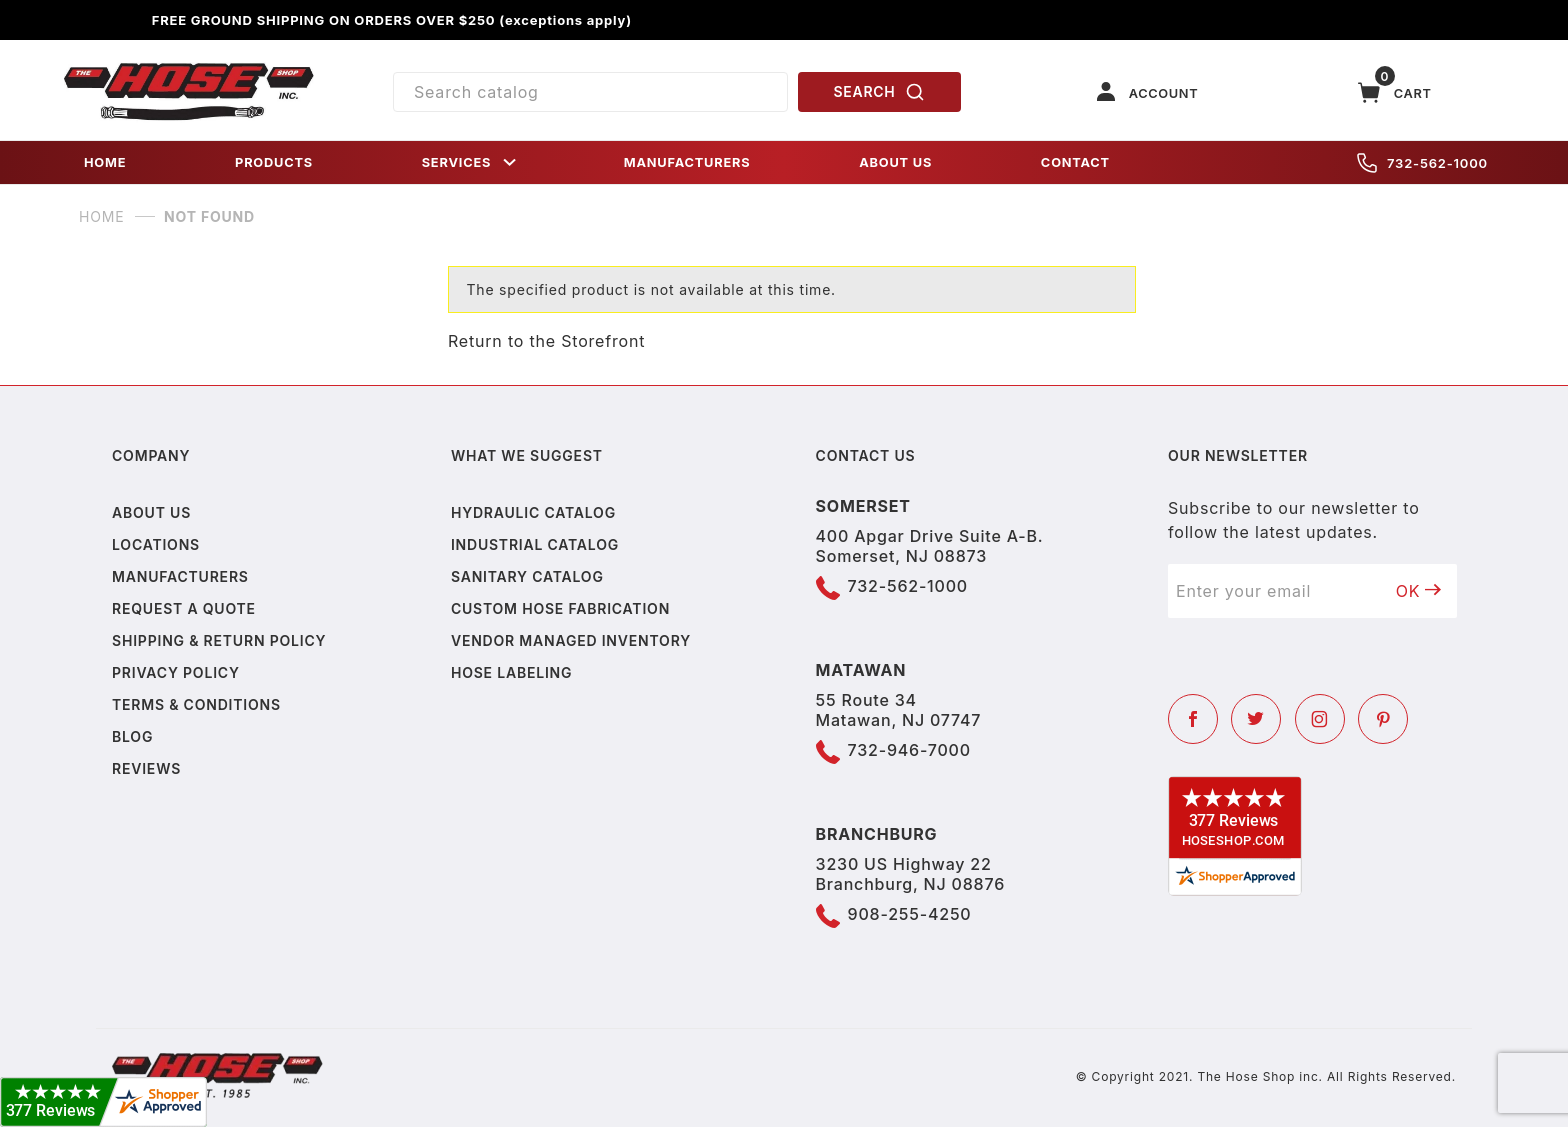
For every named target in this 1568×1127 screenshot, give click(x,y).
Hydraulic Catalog (533, 512)
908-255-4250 (910, 914)
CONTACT (1075, 162)
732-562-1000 (1422, 163)
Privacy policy (176, 672)
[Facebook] (1193, 719)
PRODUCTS (274, 162)
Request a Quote (184, 608)
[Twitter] (1256, 719)
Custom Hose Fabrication (560, 608)
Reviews (146, 768)
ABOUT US (895, 162)
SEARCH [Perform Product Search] (880, 92)
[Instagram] (1320, 719)
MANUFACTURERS (687, 162)
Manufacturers (180, 576)
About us (151, 512)
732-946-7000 (909, 750)
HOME (105, 162)
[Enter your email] (1274, 591)
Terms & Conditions (196, 704)
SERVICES (471, 162)
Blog (132, 736)
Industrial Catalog (535, 544)
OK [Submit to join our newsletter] (1419, 591)
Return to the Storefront (546, 341)
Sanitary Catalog (527, 576)
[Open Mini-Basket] (1395, 92)
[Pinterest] (1383, 719)
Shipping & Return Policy (219, 640)
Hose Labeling (511, 672)
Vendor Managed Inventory (571, 640)
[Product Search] (590, 92)
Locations (156, 544)
